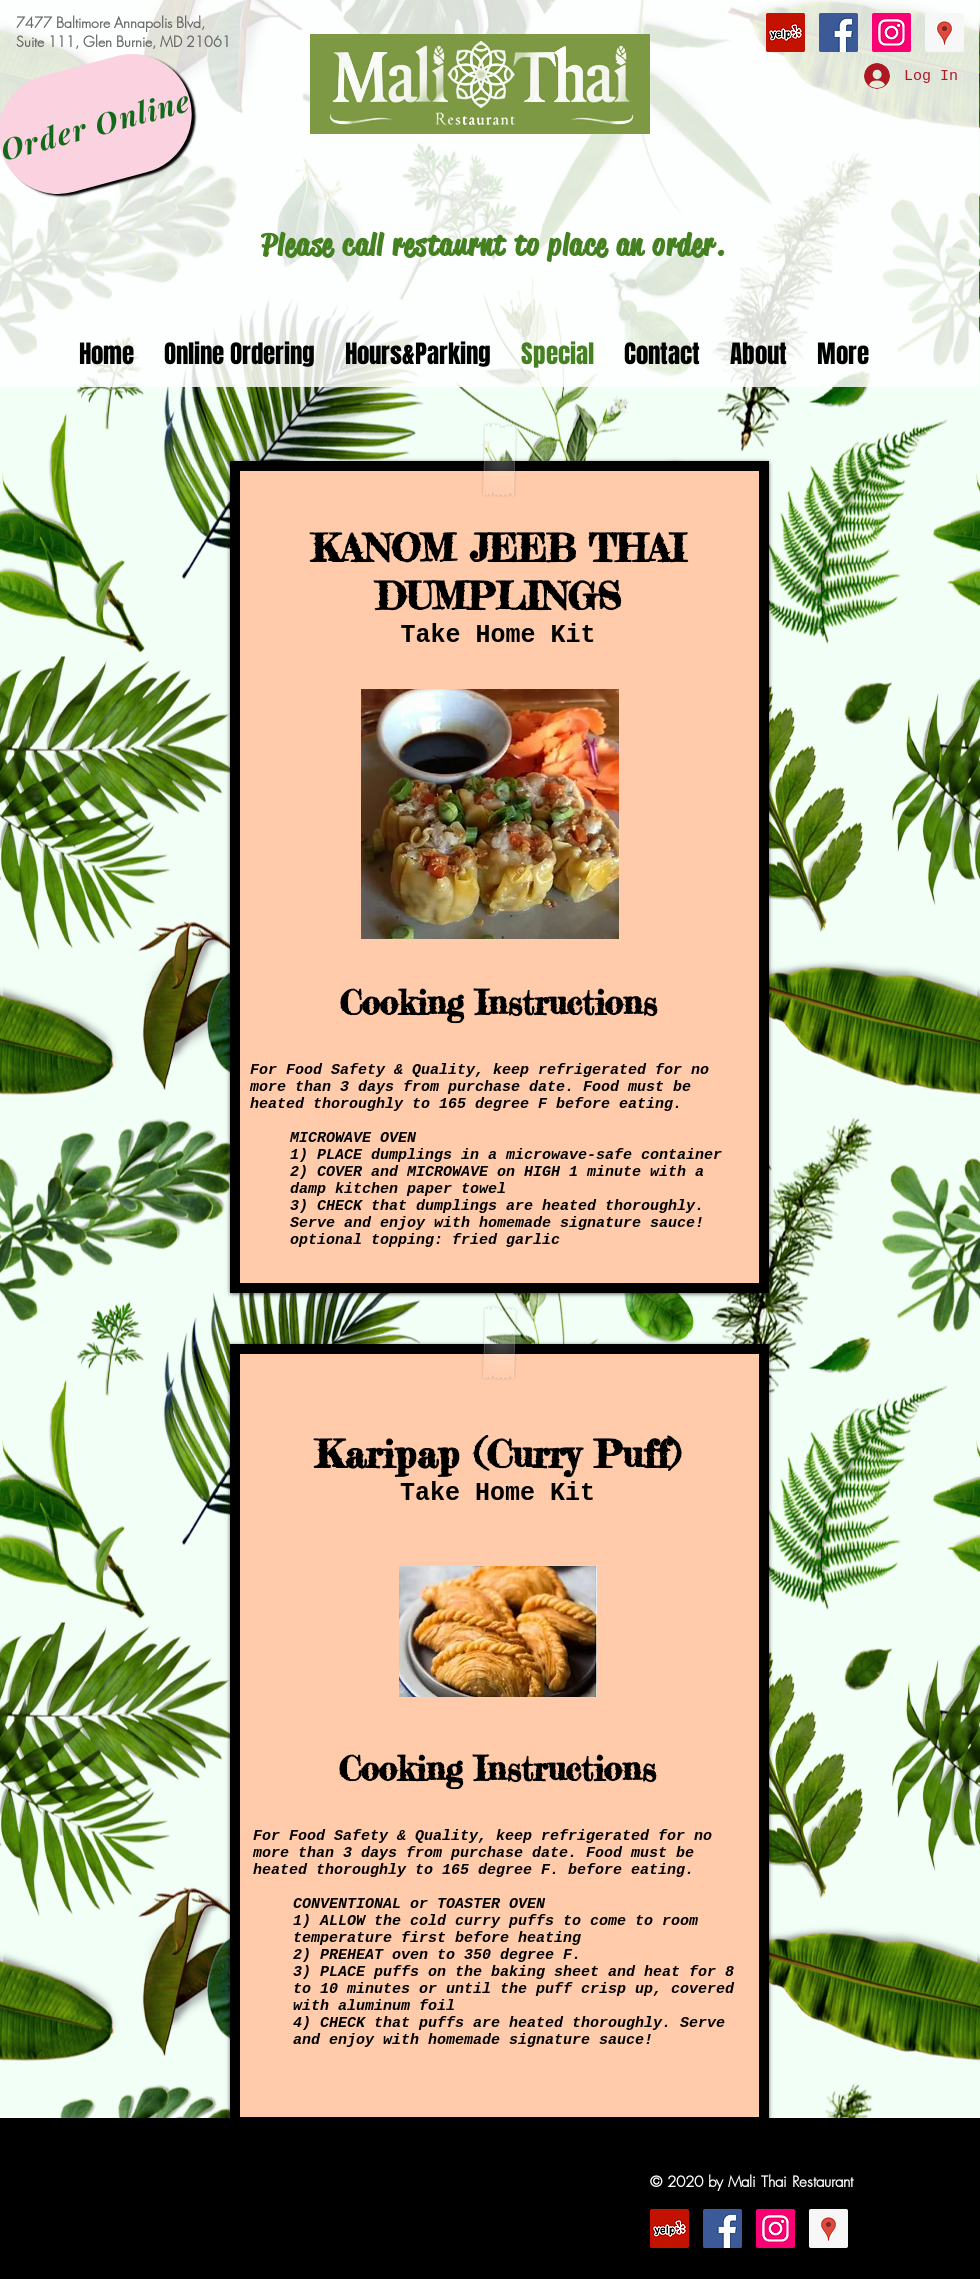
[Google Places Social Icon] (944, 32)
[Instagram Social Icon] (891, 32)
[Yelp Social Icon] (785, 32)
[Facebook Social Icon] (838, 32)
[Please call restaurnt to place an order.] (493, 245)
